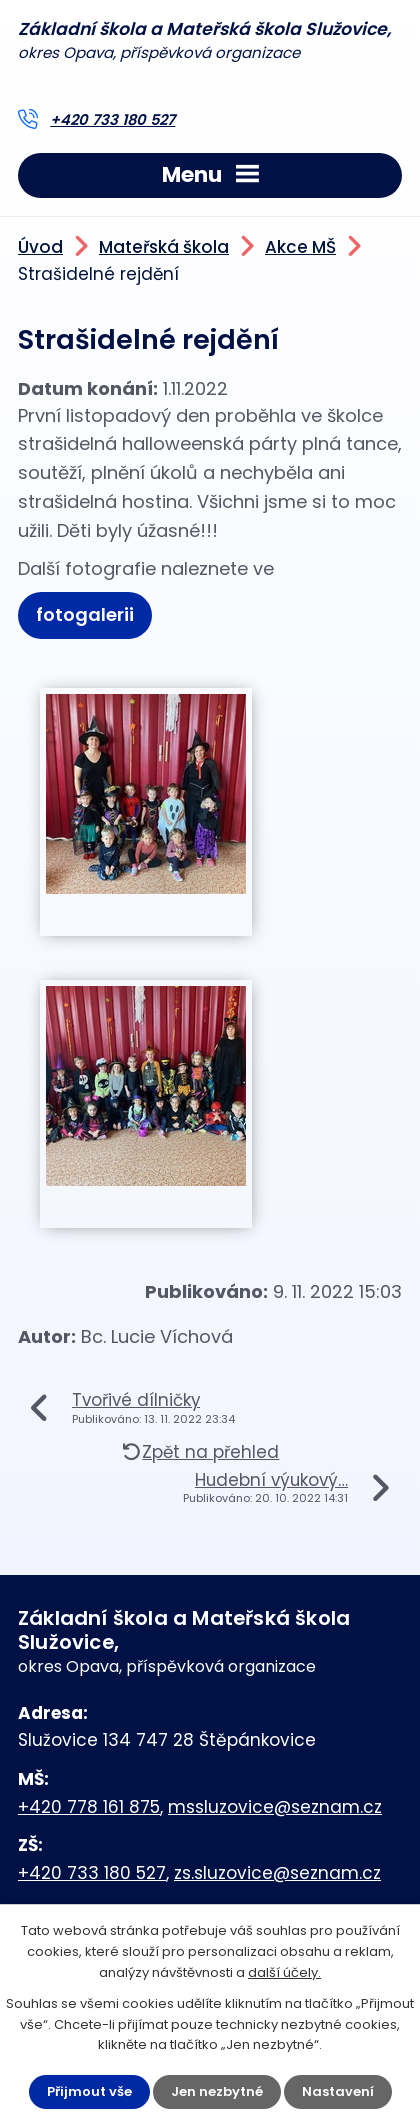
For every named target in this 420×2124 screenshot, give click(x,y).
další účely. (284, 1972)
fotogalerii (85, 614)
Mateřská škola (164, 247)
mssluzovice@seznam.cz (275, 1807)
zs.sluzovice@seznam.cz (277, 1873)
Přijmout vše (89, 2091)
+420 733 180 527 (112, 120)
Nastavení (338, 2091)
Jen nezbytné (217, 2091)
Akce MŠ (300, 247)
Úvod (40, 247)
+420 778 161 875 (89, 1807)
